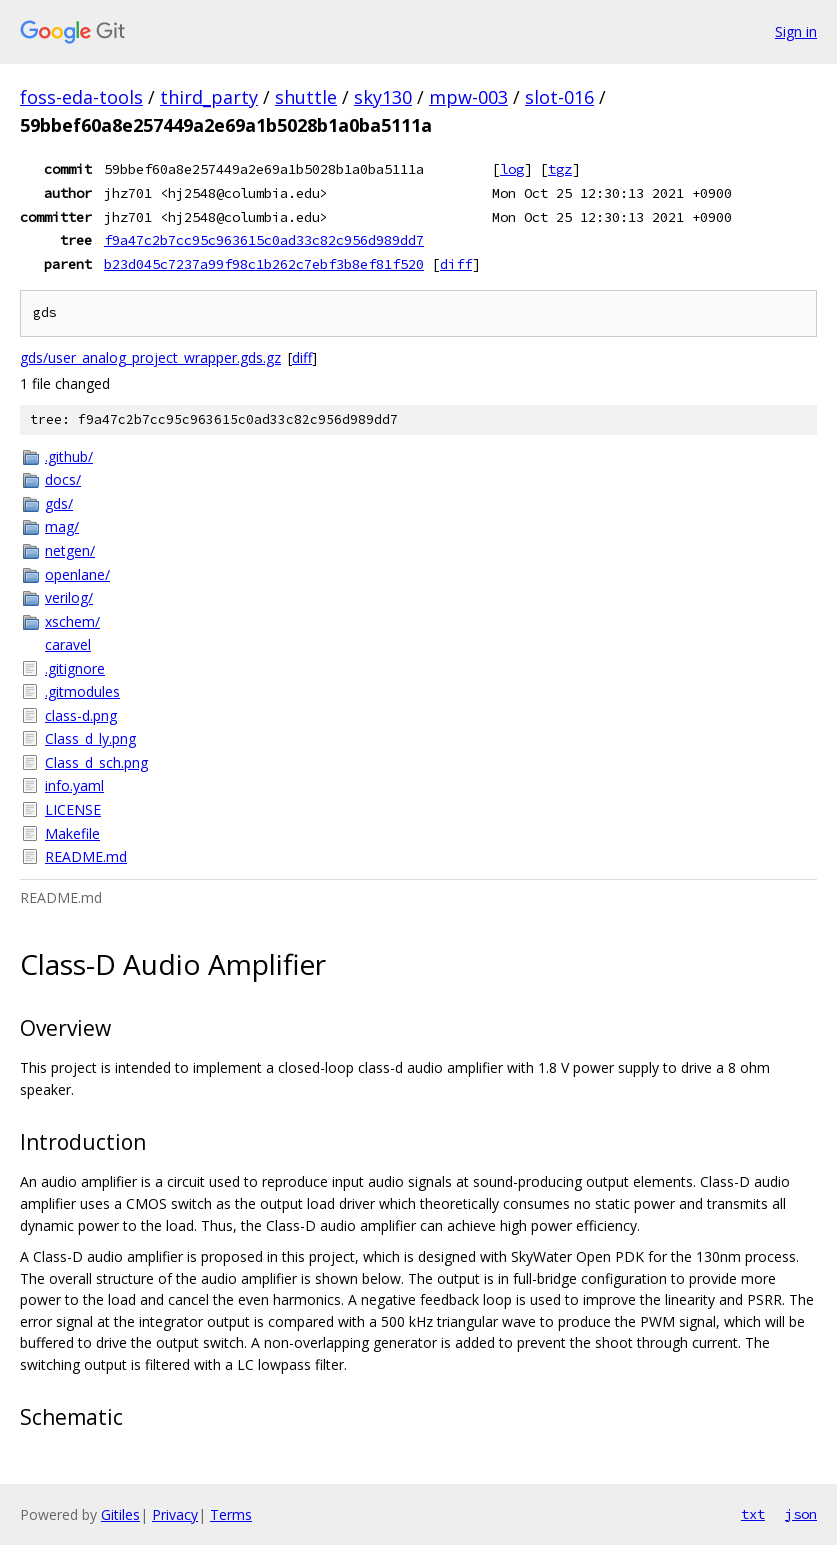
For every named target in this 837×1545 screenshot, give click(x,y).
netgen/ (70, 550)
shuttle (306, 97)
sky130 (383, 97)
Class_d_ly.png (90, 738)
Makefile (72, 833)
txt (753, 1514)
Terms (231, 1514)
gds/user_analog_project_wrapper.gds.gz (150, 357)
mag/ (62, 526)
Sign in (796, 31)
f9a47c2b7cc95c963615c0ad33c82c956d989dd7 (264, 240)
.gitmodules (82, 691)
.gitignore (75, 668)
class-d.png (81, 715)
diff (456, 264)
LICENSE (73, 809)
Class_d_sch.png (96, 762)
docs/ (63, 479)
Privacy (175, 1514)
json (801, 1514)
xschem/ (72, 621)
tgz (560, 169)
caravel (68, 644)
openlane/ (77, 574)
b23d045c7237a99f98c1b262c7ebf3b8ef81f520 (264, 264)
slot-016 (559, 97)
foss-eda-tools (81, 97)
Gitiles (120, 1514)
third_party (209, 97)
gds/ (59, 503)
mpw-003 (468, 97)
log (512, 169)
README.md (86, 856)
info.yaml (74, 785)
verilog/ (69, 597)
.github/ (69, 456)
